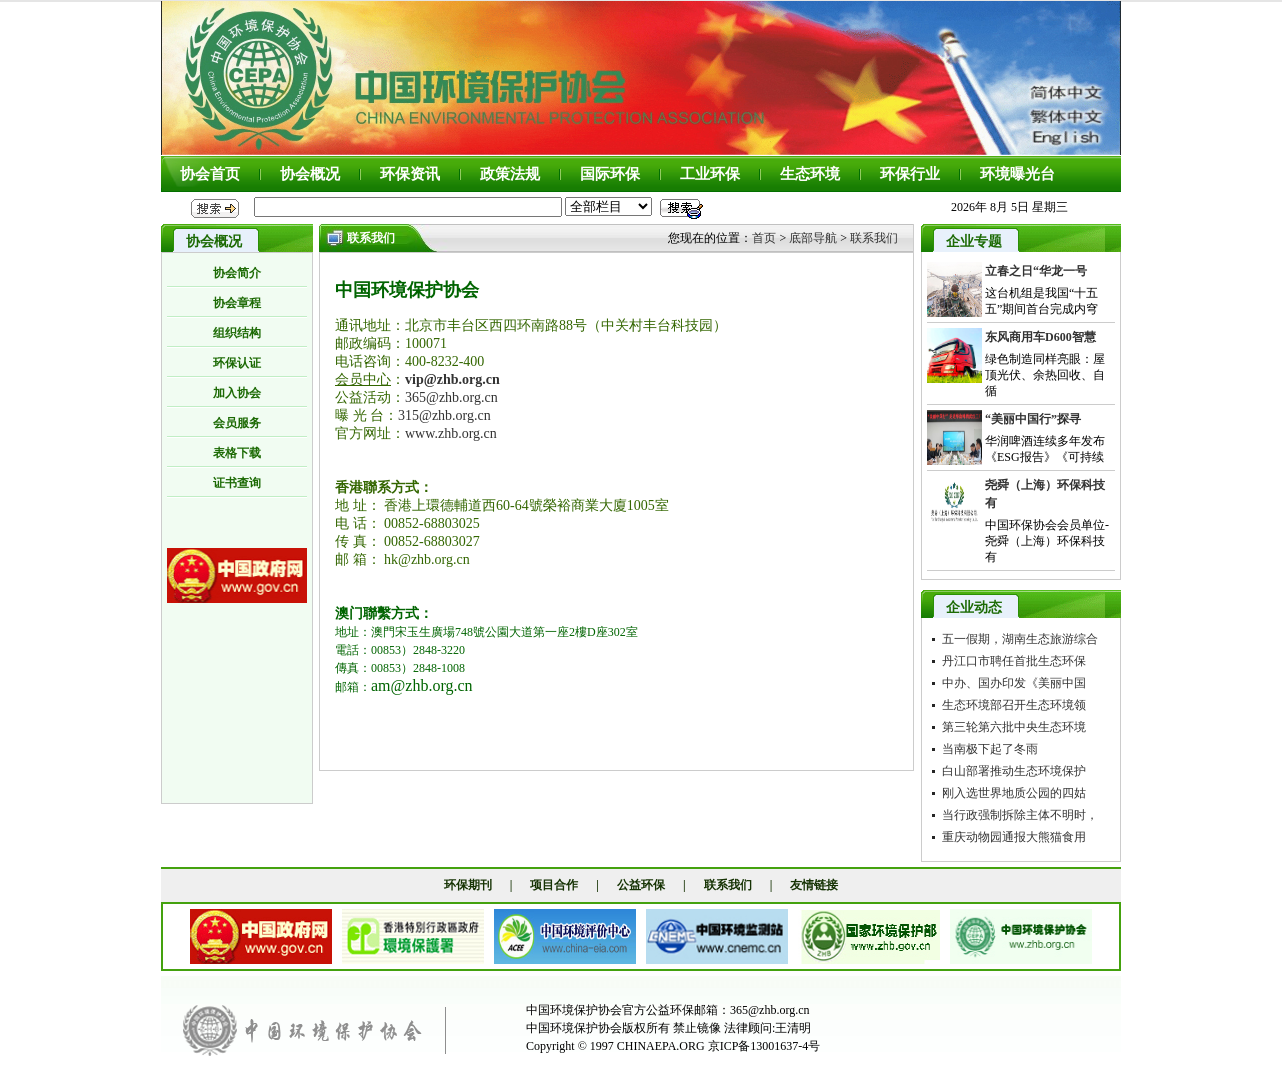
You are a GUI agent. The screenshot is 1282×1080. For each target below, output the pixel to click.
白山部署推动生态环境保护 (1014, 771)
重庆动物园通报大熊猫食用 (1014, 837)
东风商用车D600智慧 (1040, 337)
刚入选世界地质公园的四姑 (1014, 793)
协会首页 (210, 174)
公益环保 (641, 885)
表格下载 (237, 453)
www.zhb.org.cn (451, 433)
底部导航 (813, 238)
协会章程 (237, 303)
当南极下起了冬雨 (990, 749)
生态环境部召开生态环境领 (1014, 705)
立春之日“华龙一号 (1036, 271)
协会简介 (237, 273)
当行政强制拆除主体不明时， (1020, 815)
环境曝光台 (1017, 174)
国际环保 (610, 174)
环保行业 (910, 174)
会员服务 (237, 423)
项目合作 (554, 885)
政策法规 (510, 174)
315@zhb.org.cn (444, 415)
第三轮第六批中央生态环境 (1014, 727)
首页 (764, 238)
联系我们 (874, 238)
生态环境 (810, 174)
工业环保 (710, 174)
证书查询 (237, 483)
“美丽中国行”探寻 (1033, 419)
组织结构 (237, 333)
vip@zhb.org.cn (452, 379)
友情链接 (814, 885)
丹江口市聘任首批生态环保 (1014, 661)
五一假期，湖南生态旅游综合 (1020, 639)
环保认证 (237, 363)
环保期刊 (468, 885)
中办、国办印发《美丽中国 (1014, 683)
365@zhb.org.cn (451, 397)
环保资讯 (410, 174)
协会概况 (310, 174)
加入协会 (237, 393)
